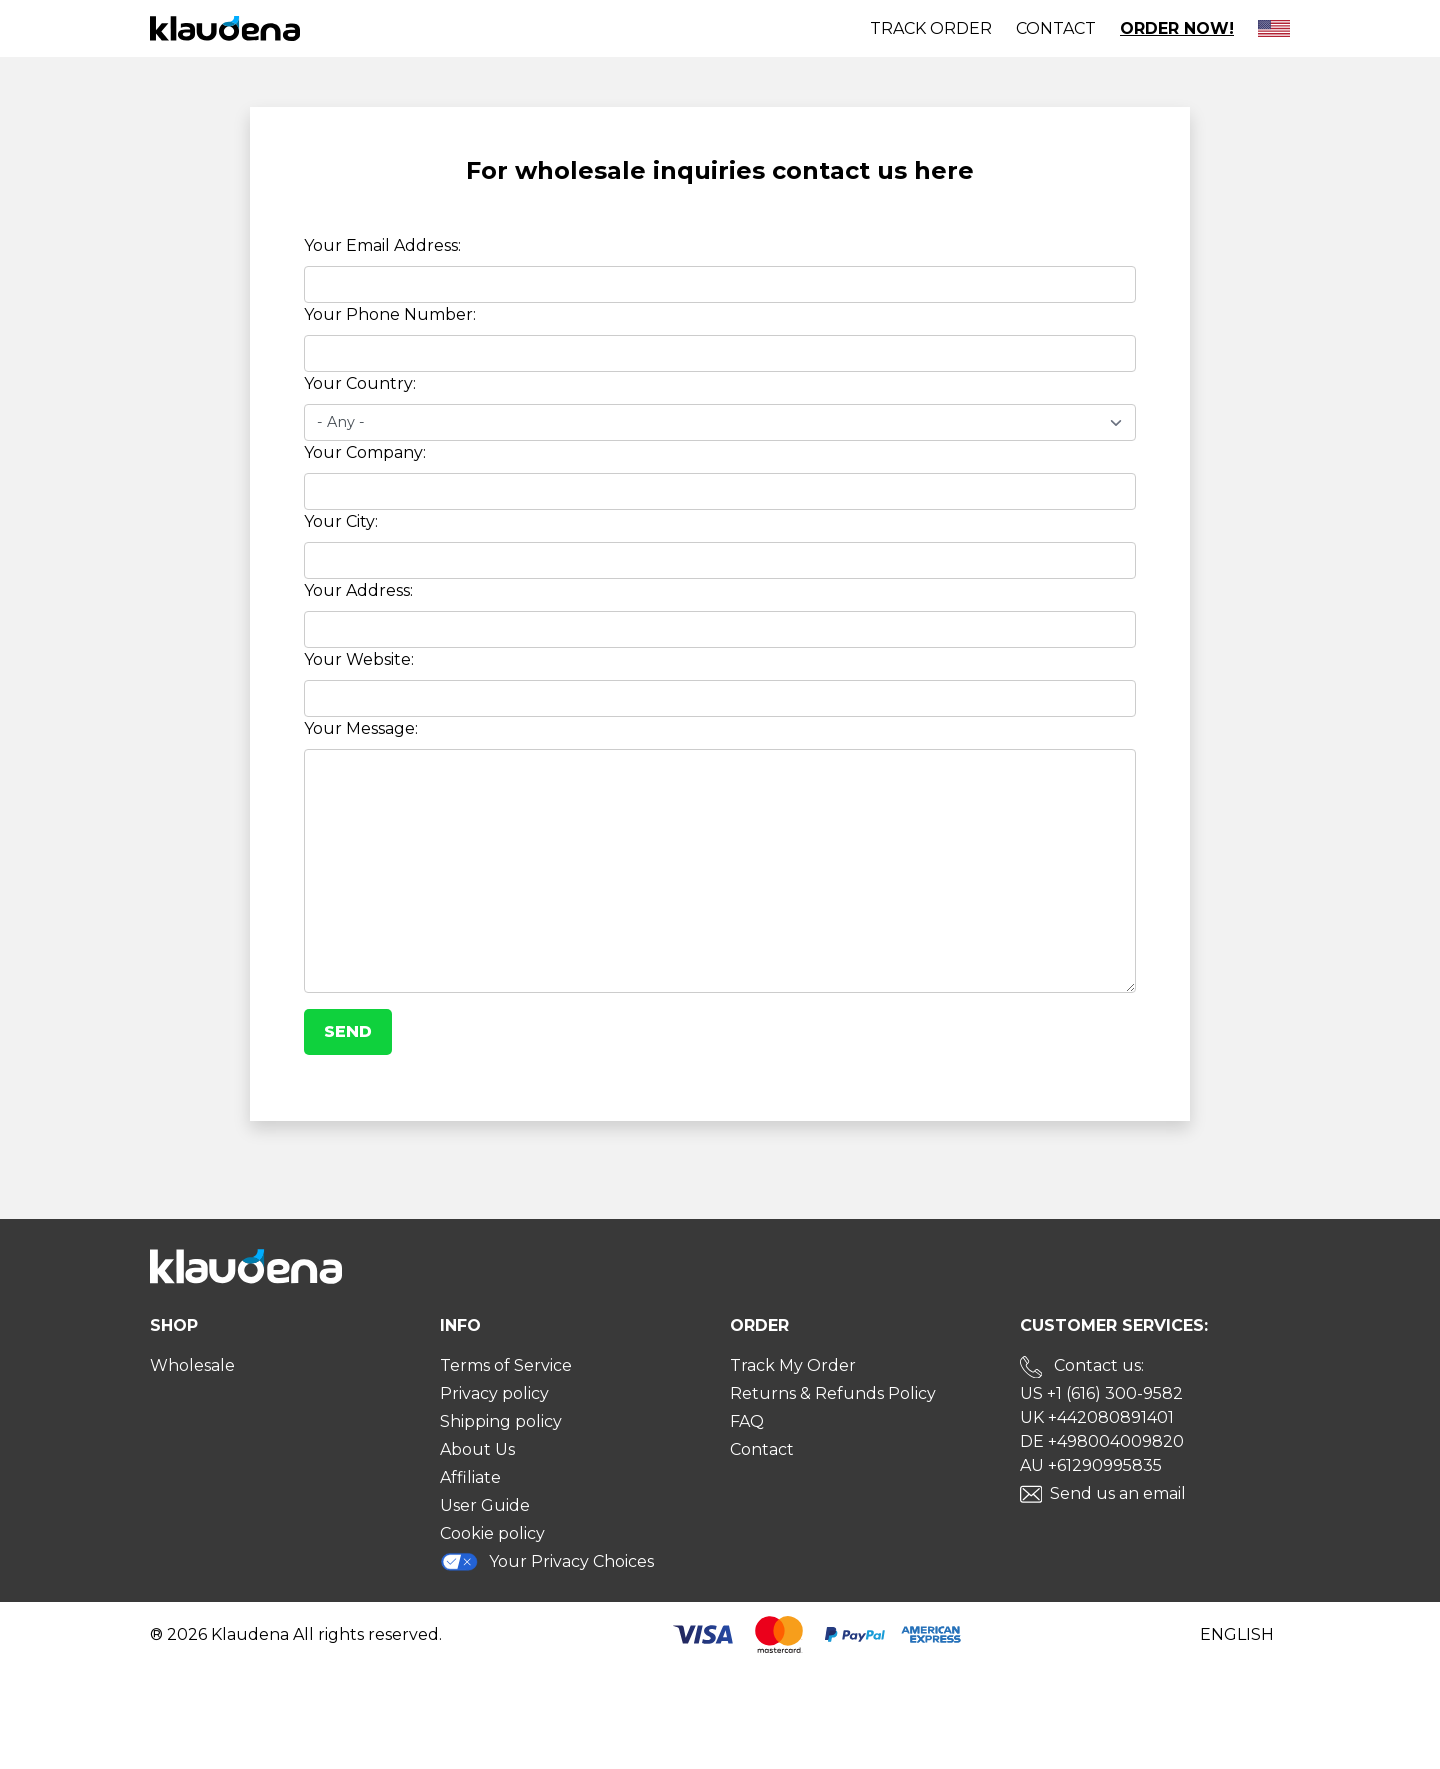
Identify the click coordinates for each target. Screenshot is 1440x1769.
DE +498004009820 (1102, 1441)
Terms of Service (506, 1365)
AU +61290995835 (1091, 1465)
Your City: (341, 521)
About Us (477, 1449)
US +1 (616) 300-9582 (1101, 1393)
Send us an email (1118, 1493)
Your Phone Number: (390, 314)
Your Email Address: (382, 245)
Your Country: (360, 383)
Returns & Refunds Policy (833, 1393)
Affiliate (470, 1477)
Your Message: (361, 728)
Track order (931, 28)
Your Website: (359, 659)
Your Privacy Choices (547, 1561)
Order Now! (1177, 28)
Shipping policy (501, 1421)
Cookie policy (492, 1533)
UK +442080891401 (1097, 1417)
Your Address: (358, 590)
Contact (1056, 28)
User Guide (485, 1505)
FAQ (747, 1421)
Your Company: (365, 452)
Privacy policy (494, 1393)
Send (348, 1031)
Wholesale (192, 1365)
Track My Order (793, 1365)
